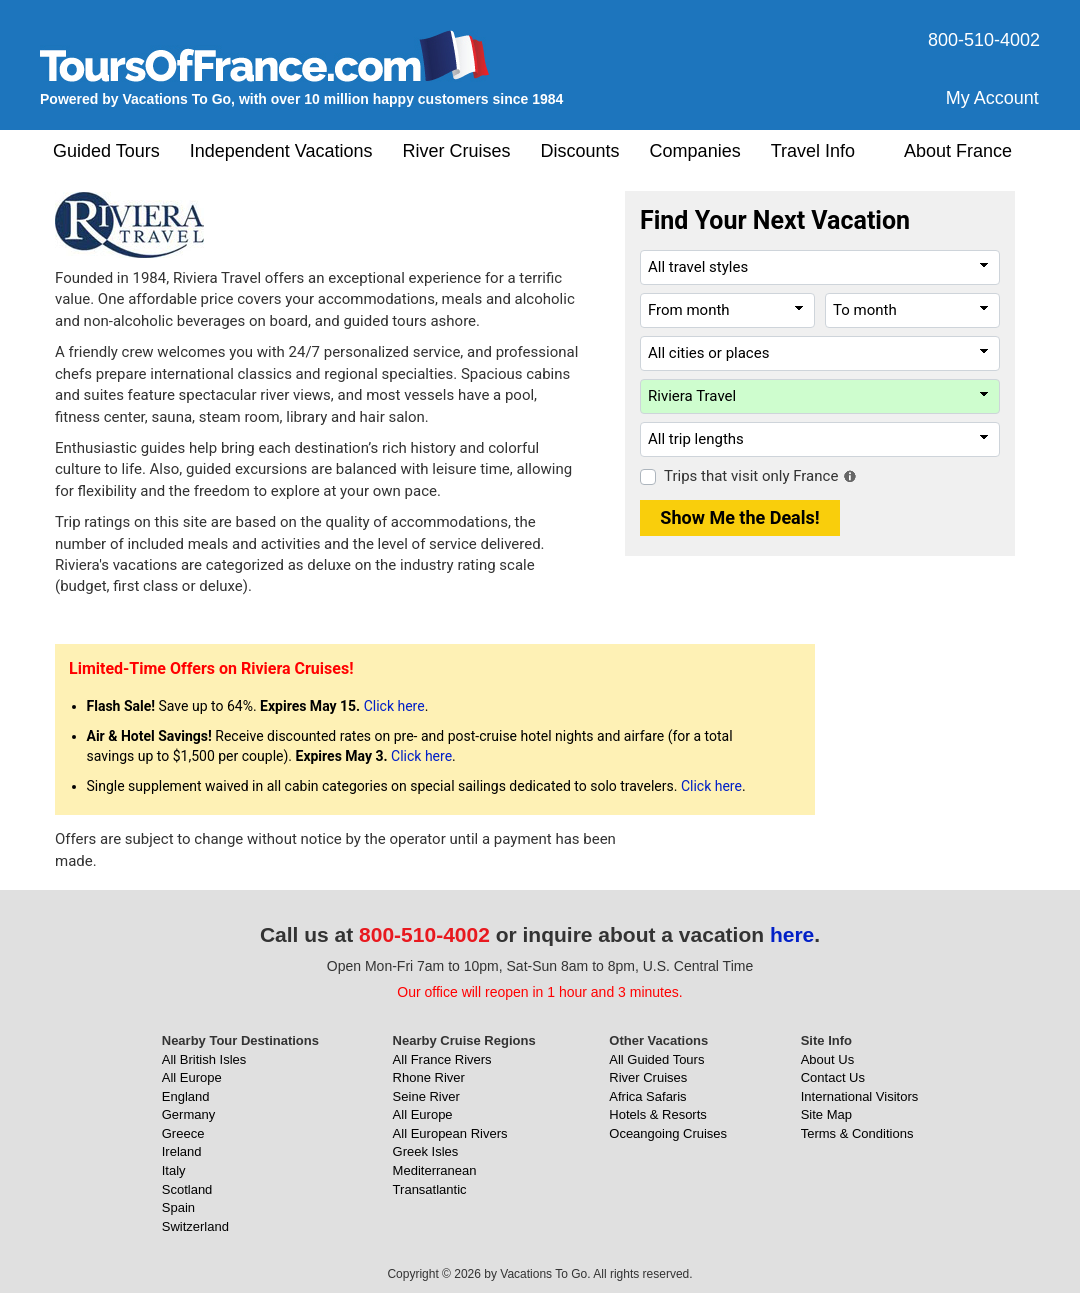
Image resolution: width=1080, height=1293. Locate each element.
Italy (174, 1170)
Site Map (826, 1114)
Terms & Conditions (857, 1133)
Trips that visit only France (751, 476)
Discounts (580, 151)
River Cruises (457, 151)
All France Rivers (442, 1059)
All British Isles (204, 1059)
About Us (827, 1059)
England (186, 1096)
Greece (183, 1133)
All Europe (192, 1077)
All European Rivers (450, 1133)
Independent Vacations (281, 151)
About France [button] (958, 151)
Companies (695, 151)
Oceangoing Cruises (668, 1133)
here (792, 934)
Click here (394, 706)
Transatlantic (430, 1189)
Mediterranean (435, 1170)
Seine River (426, 1096)
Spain (178, 1207)
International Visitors (860, 1096)
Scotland (187, 1189)
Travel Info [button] (813, 151)
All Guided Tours (656, 1059)
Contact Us (833, 1077)
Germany (188, 1114)
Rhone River (429, 1077)
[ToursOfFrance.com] (265, 55)
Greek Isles (426, 1151)
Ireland (182, 1151)
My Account (992, 98)
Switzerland (195, 1226)
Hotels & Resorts (658, 1114)
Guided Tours (106, 151)
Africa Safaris (647, 1096)
